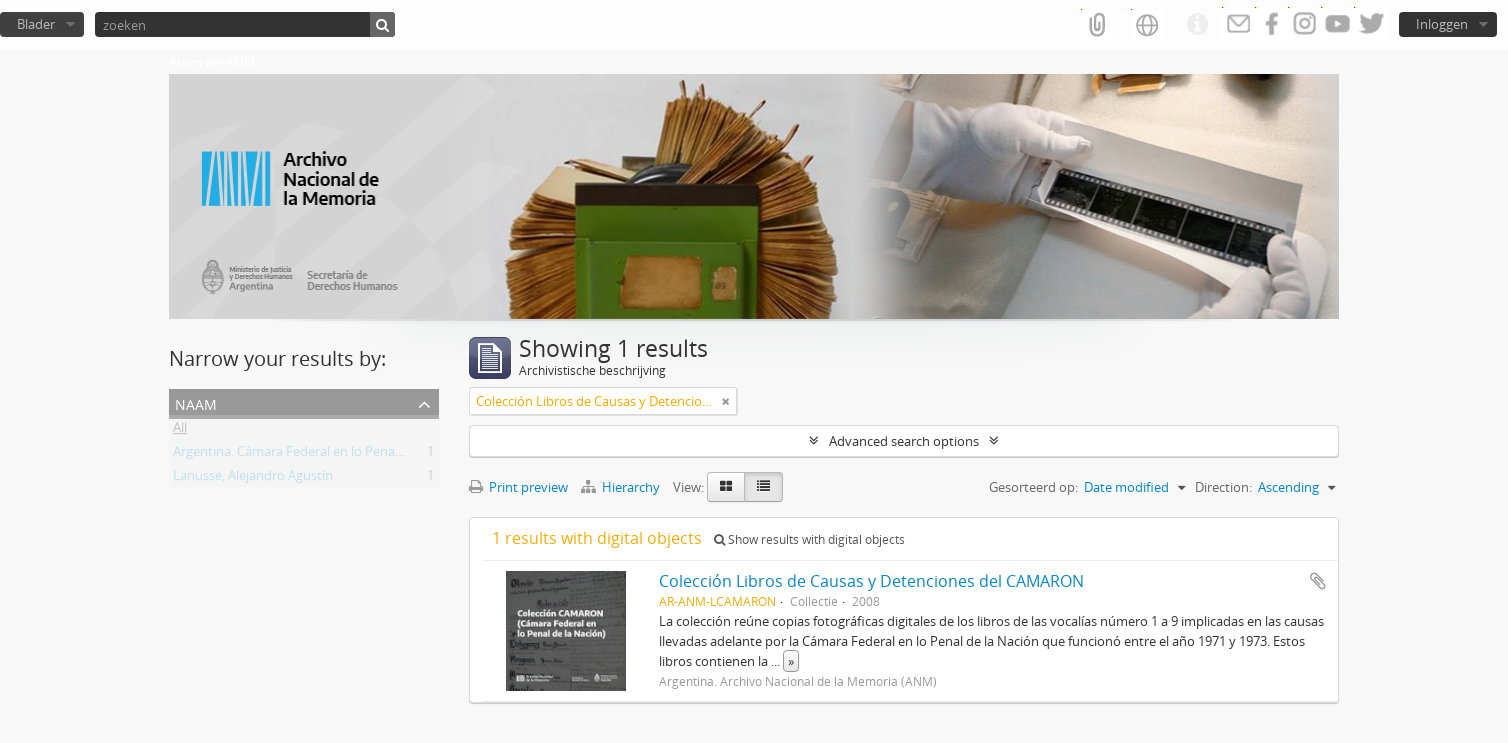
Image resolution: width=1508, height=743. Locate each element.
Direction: (1223, 487)
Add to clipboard (1318, 581)
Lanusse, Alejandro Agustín (253, 479)
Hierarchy (622, 487)
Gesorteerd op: (1033, 487)
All (180, 431)
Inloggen (1442, 24)
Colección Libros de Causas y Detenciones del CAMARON (871, 581)
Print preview (518, 487)
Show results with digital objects (809, 539)
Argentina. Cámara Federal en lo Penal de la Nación (323, 455)
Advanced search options (904, 441)
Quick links (1197, 25)
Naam (196, 402)
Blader (36, 24)
